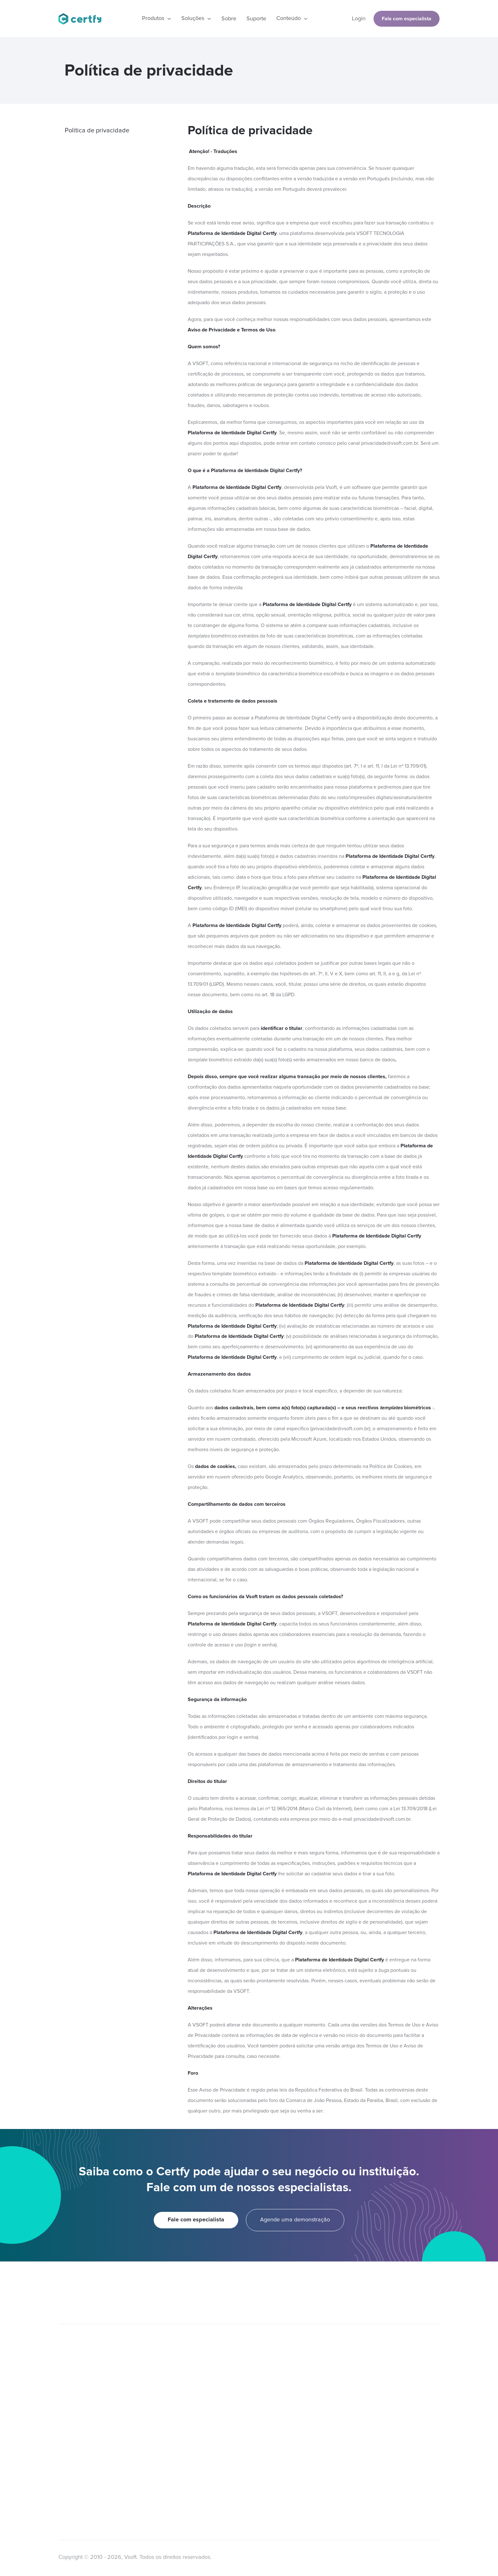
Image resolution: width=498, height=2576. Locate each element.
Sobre (228, 19)
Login (359, 19)
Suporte (256, 19)
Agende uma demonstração (295, 2220)
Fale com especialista (406, 18)
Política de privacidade (97, 130)
